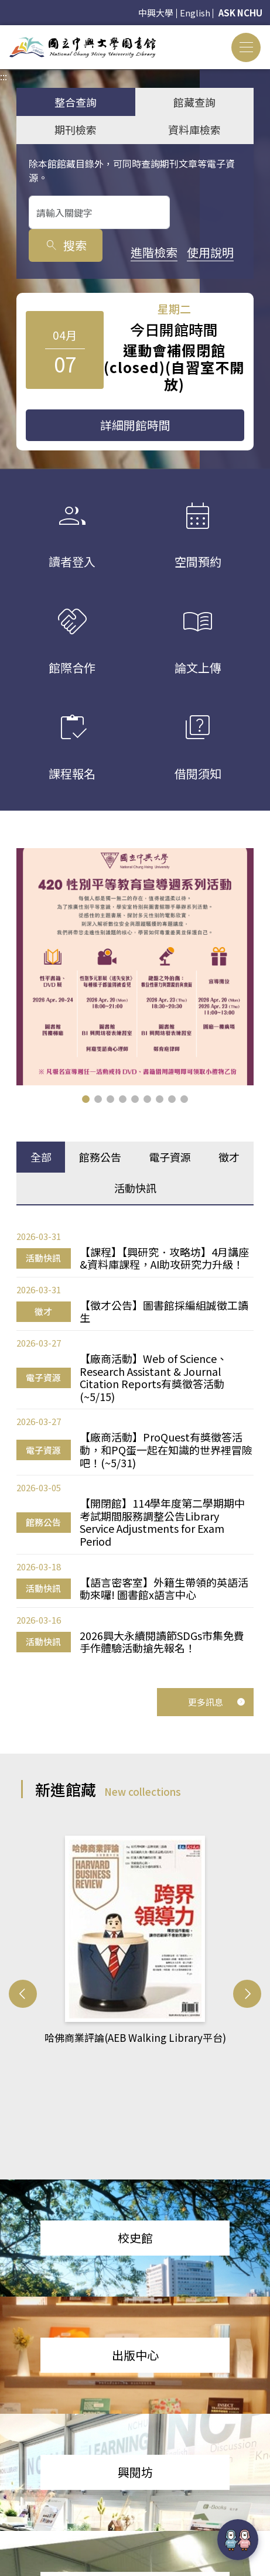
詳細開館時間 (135, 424)
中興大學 (155, 12)
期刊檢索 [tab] (75, 129)
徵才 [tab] (229, 1156)
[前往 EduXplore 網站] (237, 2537)
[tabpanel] (135, 1440)
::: (3, 32)
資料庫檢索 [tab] (194, 129)
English (195, 12)
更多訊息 (216, 1698)
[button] (86, 1099)
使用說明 (109, 251)
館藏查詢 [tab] (194, 102)
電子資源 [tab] (170, 1156)
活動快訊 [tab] (135, 1187)
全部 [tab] (41, 1156)
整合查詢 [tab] (75, 102)
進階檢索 (52, 251)
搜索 (209, 212)
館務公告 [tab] (100, 1156)
